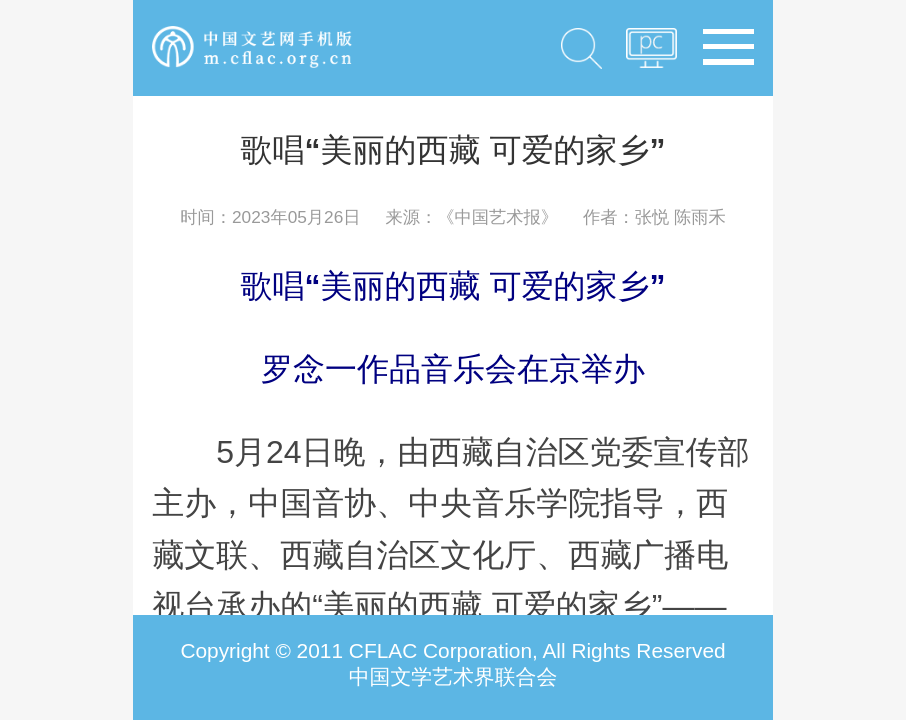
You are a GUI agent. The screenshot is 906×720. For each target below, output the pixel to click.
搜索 (582, 48)
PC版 (651, 54)
